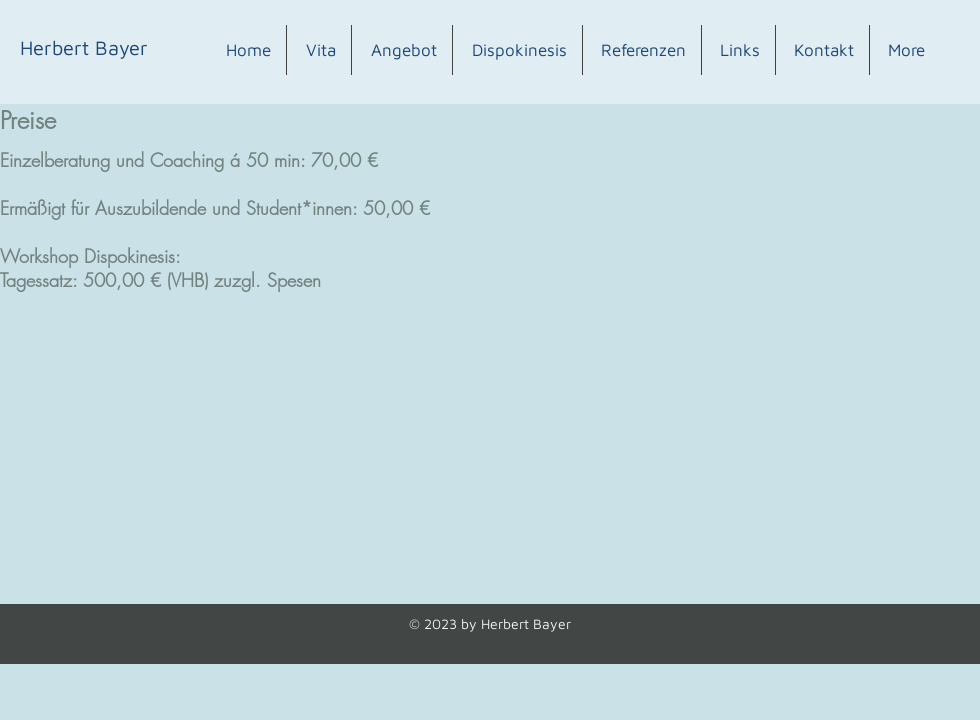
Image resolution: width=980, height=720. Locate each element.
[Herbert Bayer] (84, 48)
